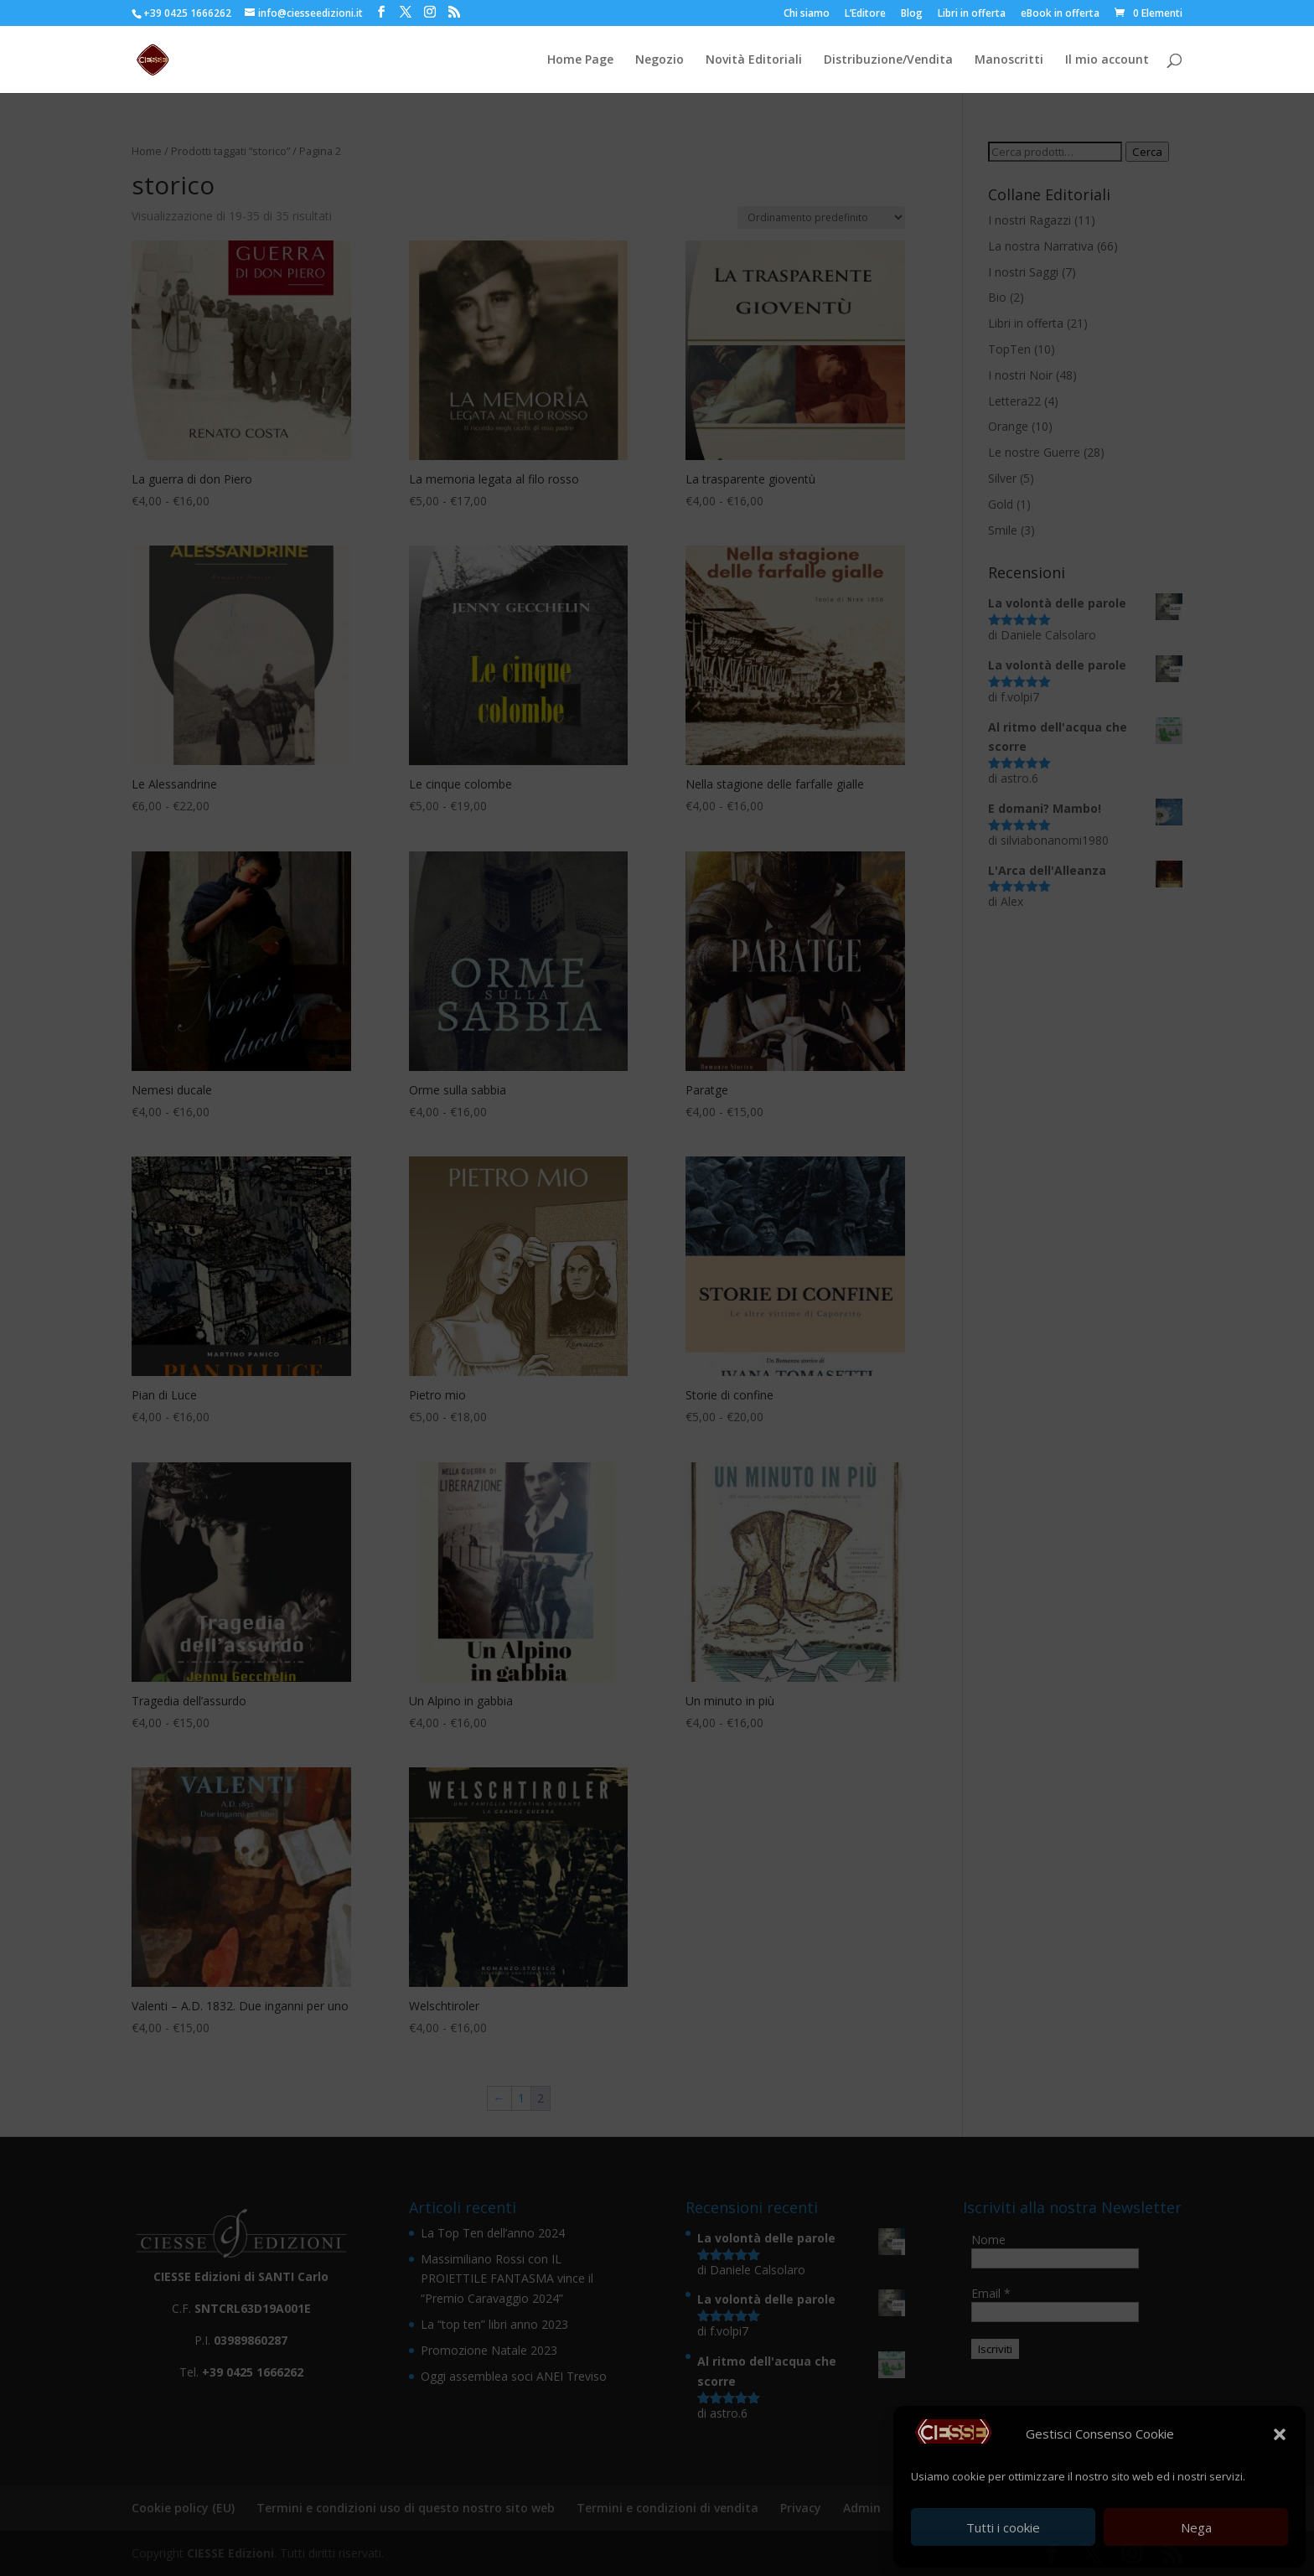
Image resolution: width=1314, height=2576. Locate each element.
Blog (912, 14)
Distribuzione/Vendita (888, 60)
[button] (1279, 2434)
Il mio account (1107, 60)
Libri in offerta (972, 14)
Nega (1196, 2527)
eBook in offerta (1060, 14)
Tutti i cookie (1003, 2527)
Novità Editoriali (754, 60)
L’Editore (865, 14)
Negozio (659, 60)
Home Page (580, 60)
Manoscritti (1009, 60)
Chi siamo (807, 14)
